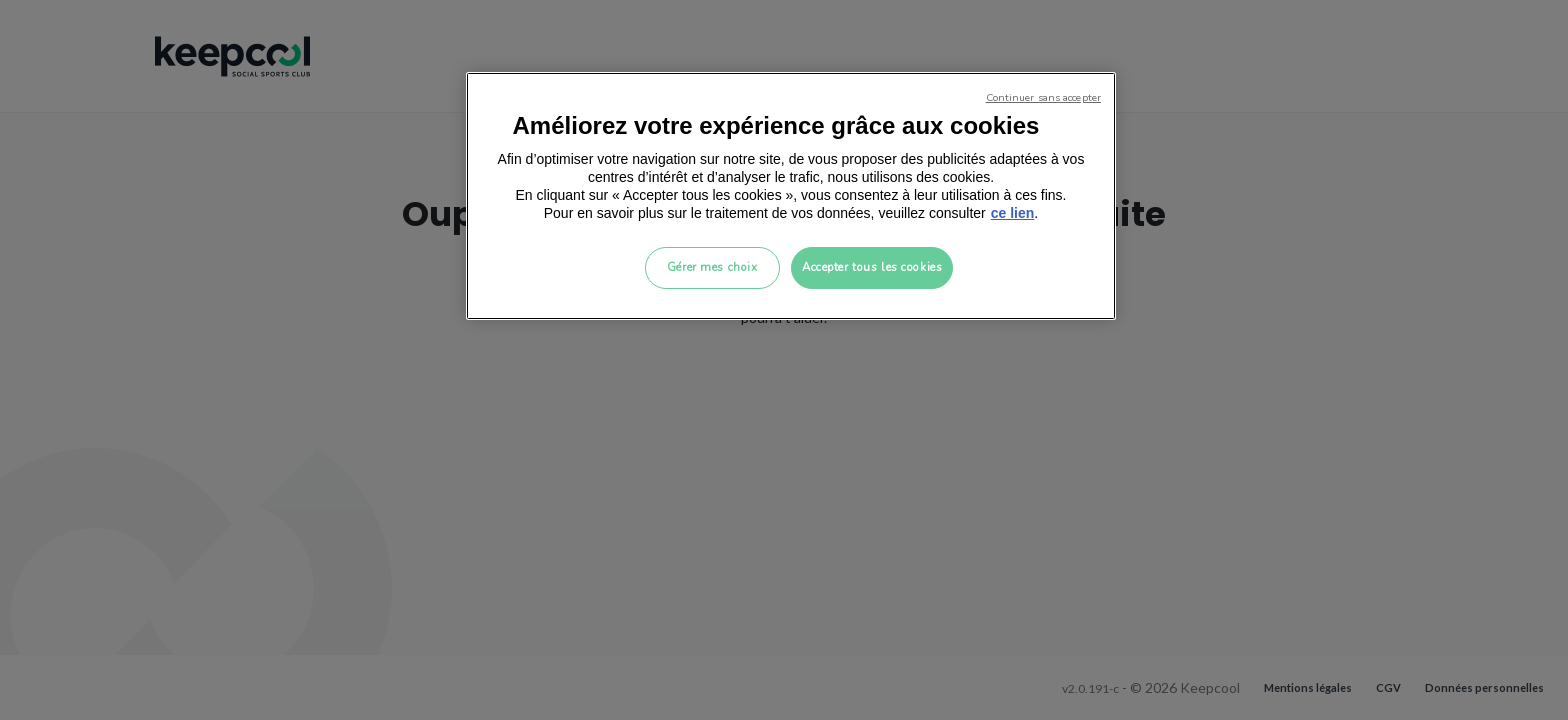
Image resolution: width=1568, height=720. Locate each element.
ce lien (1013, 213)
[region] (791, 196)
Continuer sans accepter (1043, 97)
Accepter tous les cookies (872, 267)
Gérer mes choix (712, 267)
